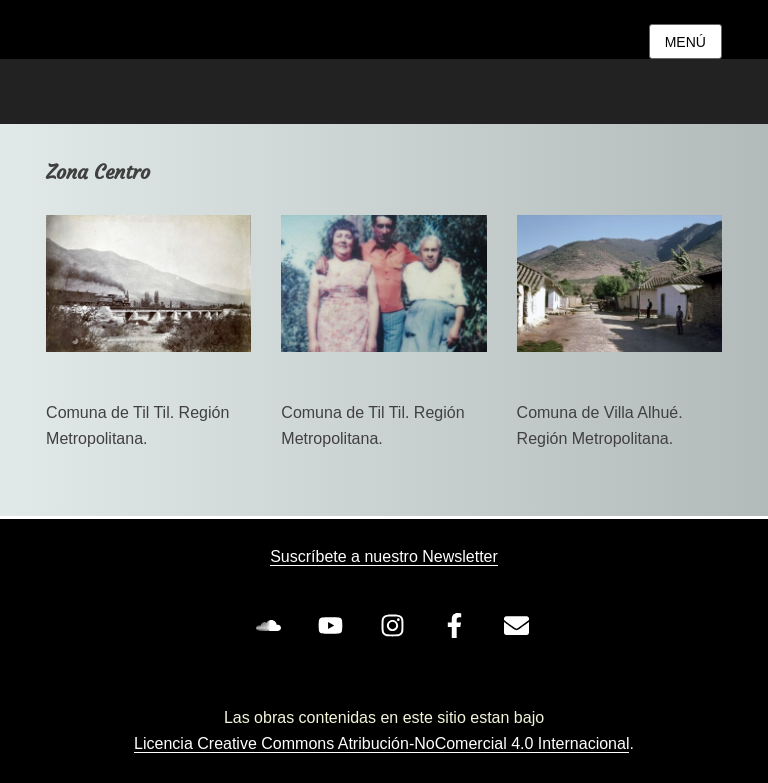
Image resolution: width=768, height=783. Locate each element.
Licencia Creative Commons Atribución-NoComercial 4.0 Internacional (381, 743)
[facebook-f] (458, 625)
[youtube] (334, 625)
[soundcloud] (272, 625)
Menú (685, 42)
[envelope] (520, 625)
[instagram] (396, 625)
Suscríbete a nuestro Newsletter (384, 556)
